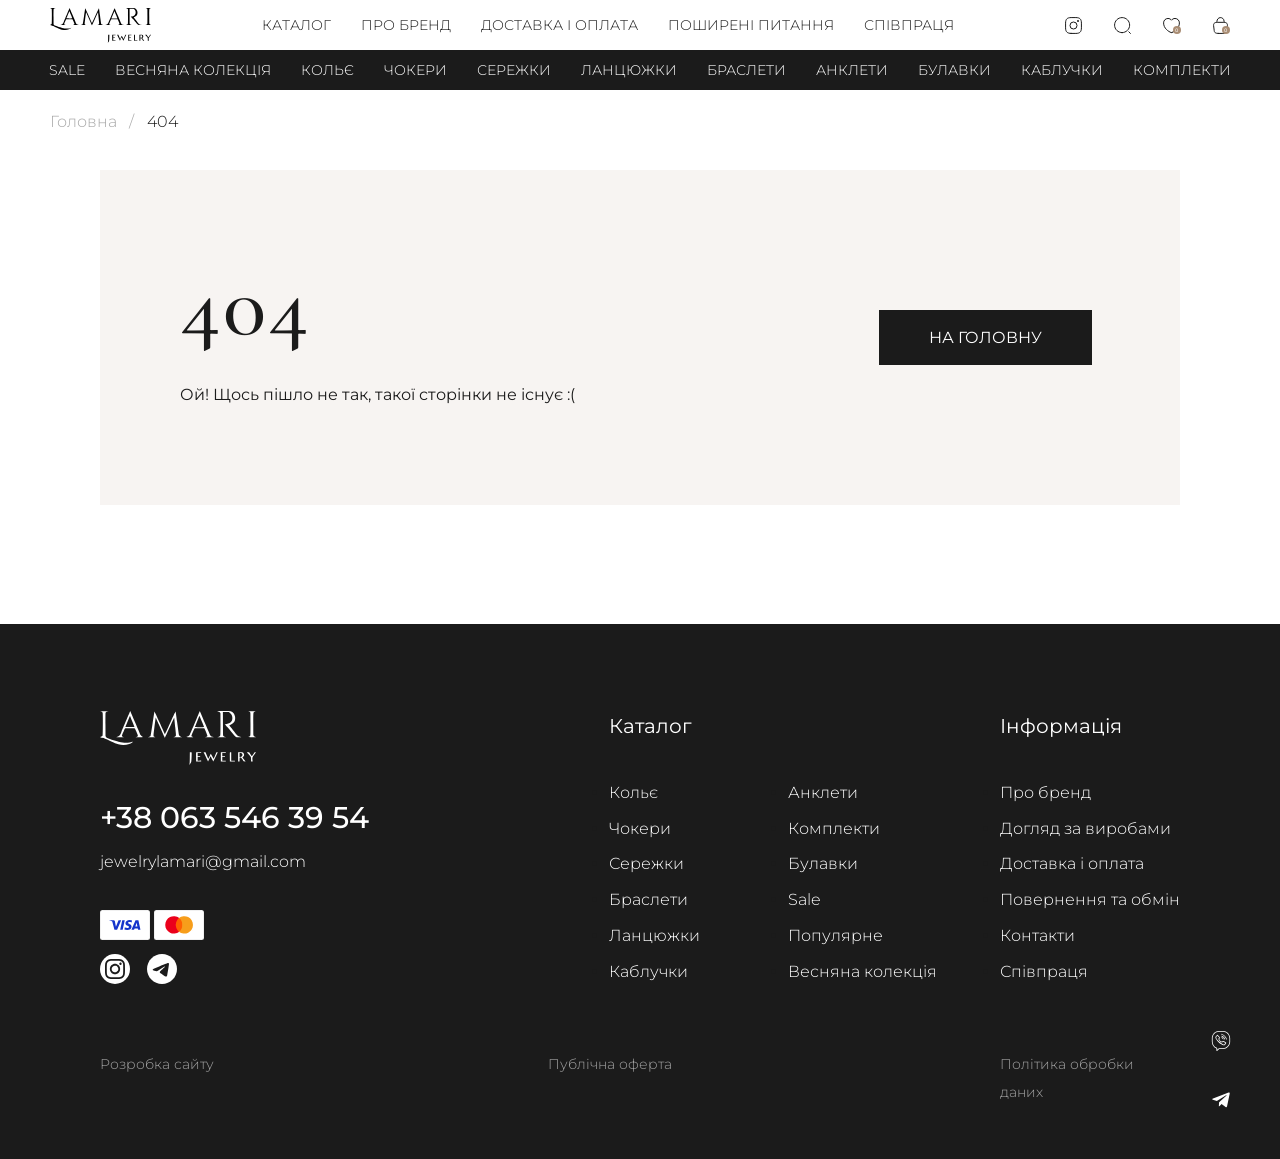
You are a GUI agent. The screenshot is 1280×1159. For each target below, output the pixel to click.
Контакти (1037, 935)
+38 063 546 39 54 (234, 817)
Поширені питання (751, 25)
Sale (67, 70)
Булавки (954, 70)
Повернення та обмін (1090, 899)
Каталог (296, 25)
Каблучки (1062, 70)
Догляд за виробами (1085, 828)
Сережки (514, 70)
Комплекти (1182, 70)
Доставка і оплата (559, 25)
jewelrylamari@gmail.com (203, 861)
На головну (985, 337)
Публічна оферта (610, 1064)
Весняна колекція (193, 70)
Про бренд (406, 25)
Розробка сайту (157, 1064)
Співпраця (909, 25)
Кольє (327, 70)
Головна (83, 121)
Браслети (746, 70)
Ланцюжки (629, 70)
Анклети (852, 70)
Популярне (835, 935)
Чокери (415, 70)
